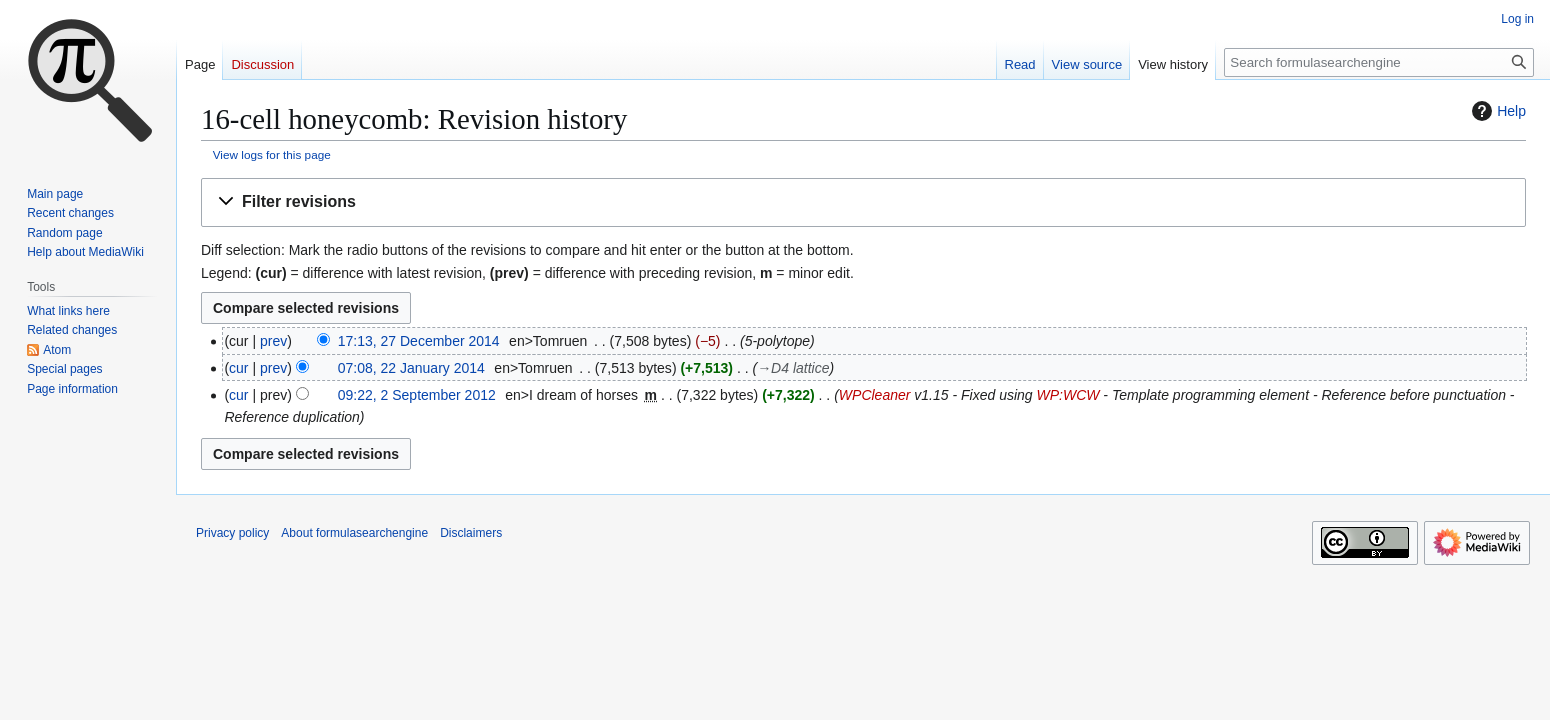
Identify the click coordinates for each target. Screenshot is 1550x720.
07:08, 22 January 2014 (411, 368)
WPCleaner (875, 395)
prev (273, 341)
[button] (863, 202)
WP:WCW (1067, 395)
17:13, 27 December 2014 (419, 341)
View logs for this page (272, 154)
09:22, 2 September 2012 (417, 395)
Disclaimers (471, 533)
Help (1496, 111)
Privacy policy (232, 533)
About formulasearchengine (354, 533)
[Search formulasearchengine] (1379, 62)
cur (238, 368)
